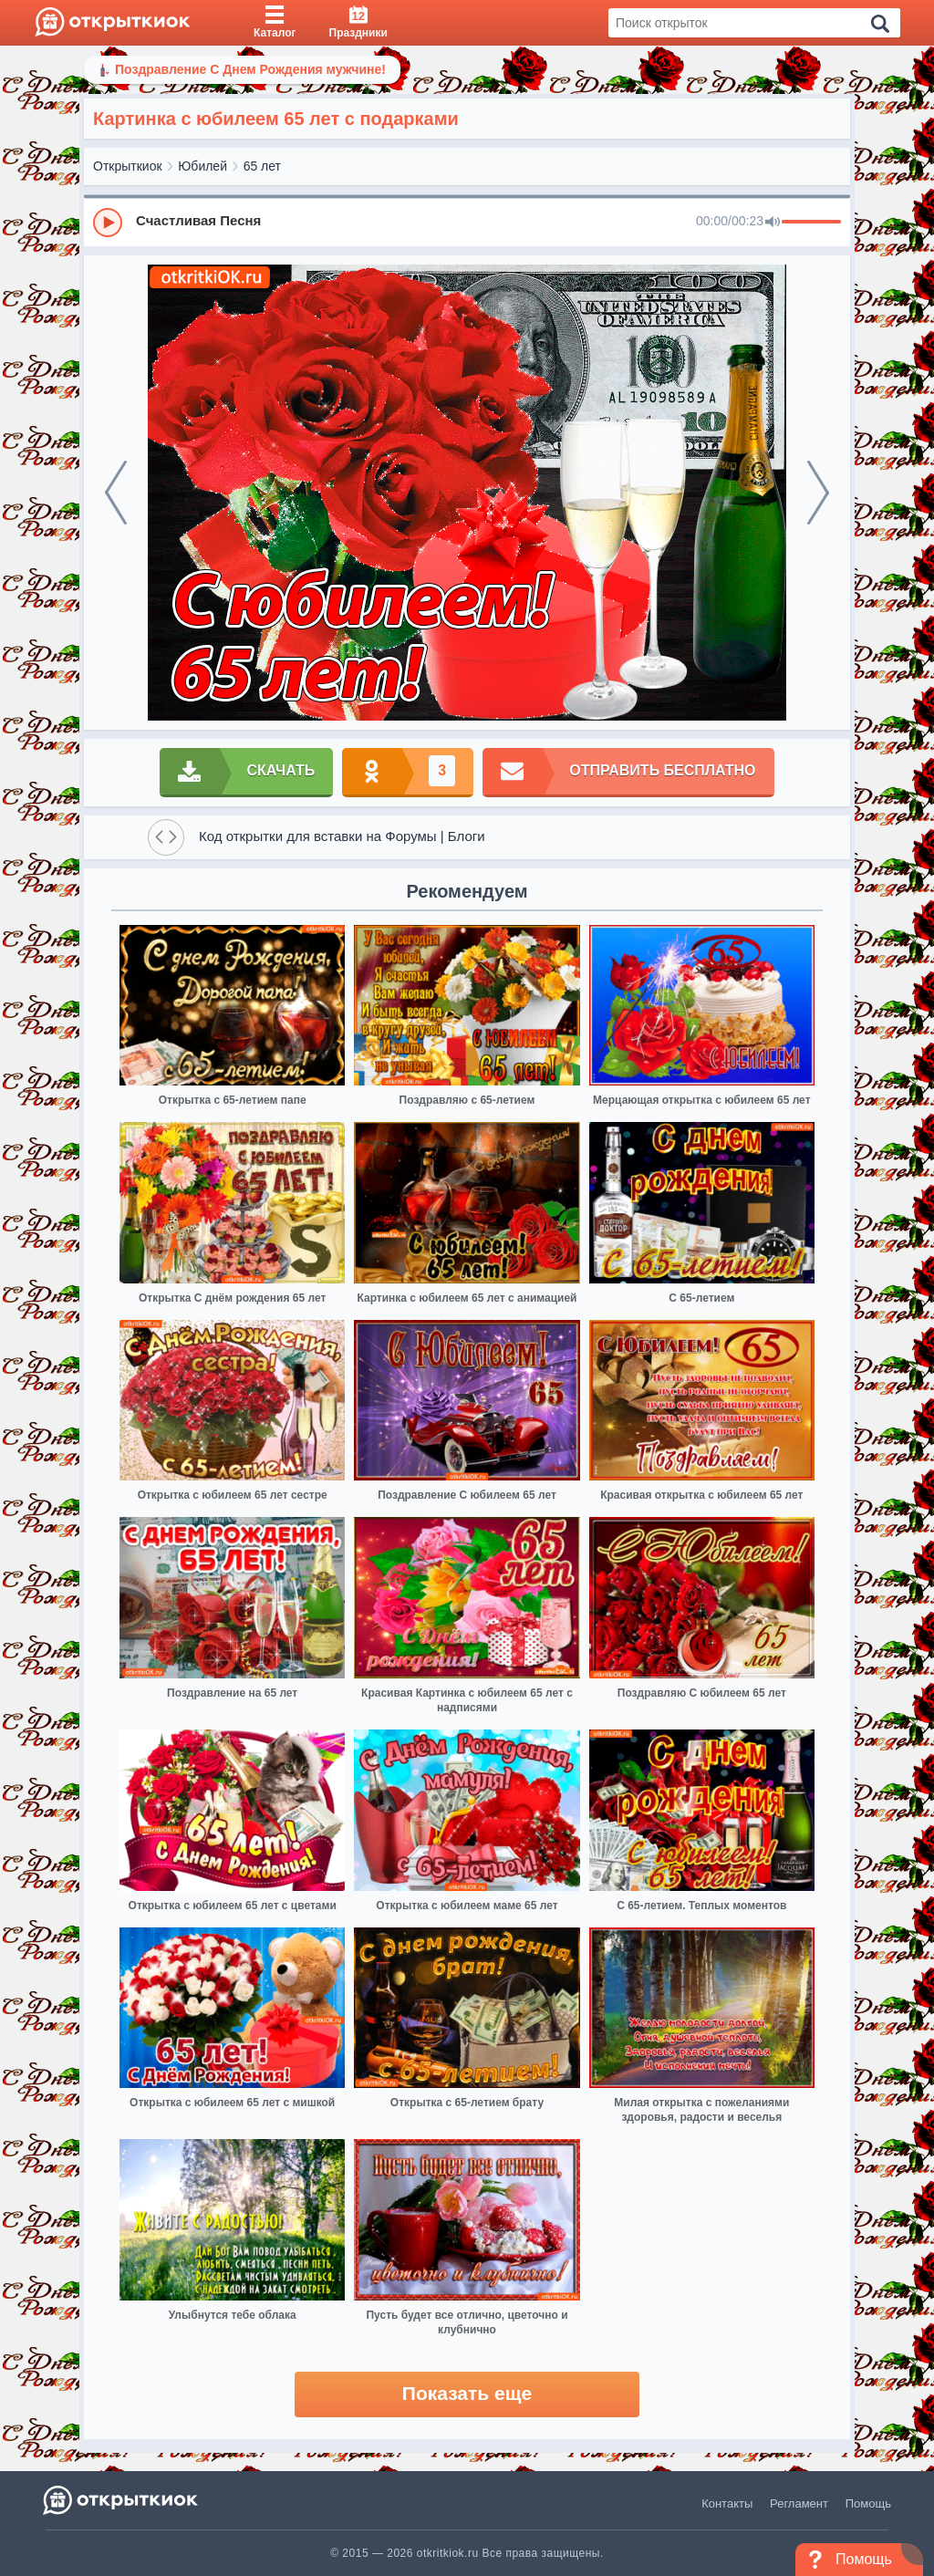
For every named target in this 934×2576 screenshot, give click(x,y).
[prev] (115, 493)
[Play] (107, 222)
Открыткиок (127, 166)
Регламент (799, 2503)
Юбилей (202, 166)
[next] (818, 493)
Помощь (868, 2503)
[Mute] (772, 222)
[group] (467, 221)
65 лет (262, 166)
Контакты (726, 2503)
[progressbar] (811, 222)
